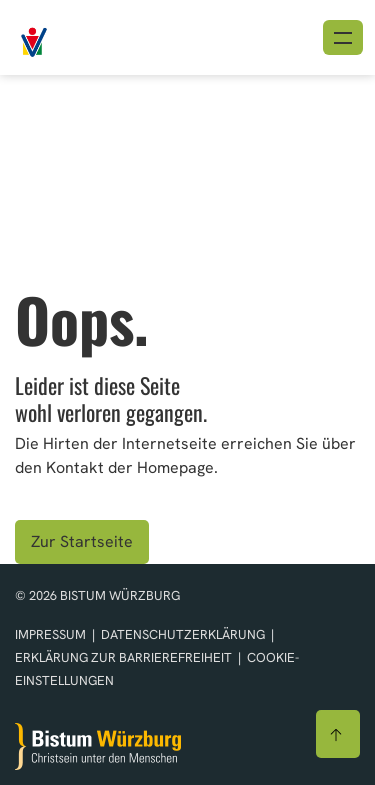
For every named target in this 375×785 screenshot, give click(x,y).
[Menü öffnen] (343, 37)
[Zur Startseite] (98, 746)
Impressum (52, 634)
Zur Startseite (82, 541)
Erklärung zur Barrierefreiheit (123, 657)
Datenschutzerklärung (184, 634)
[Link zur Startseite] (79, 35)
